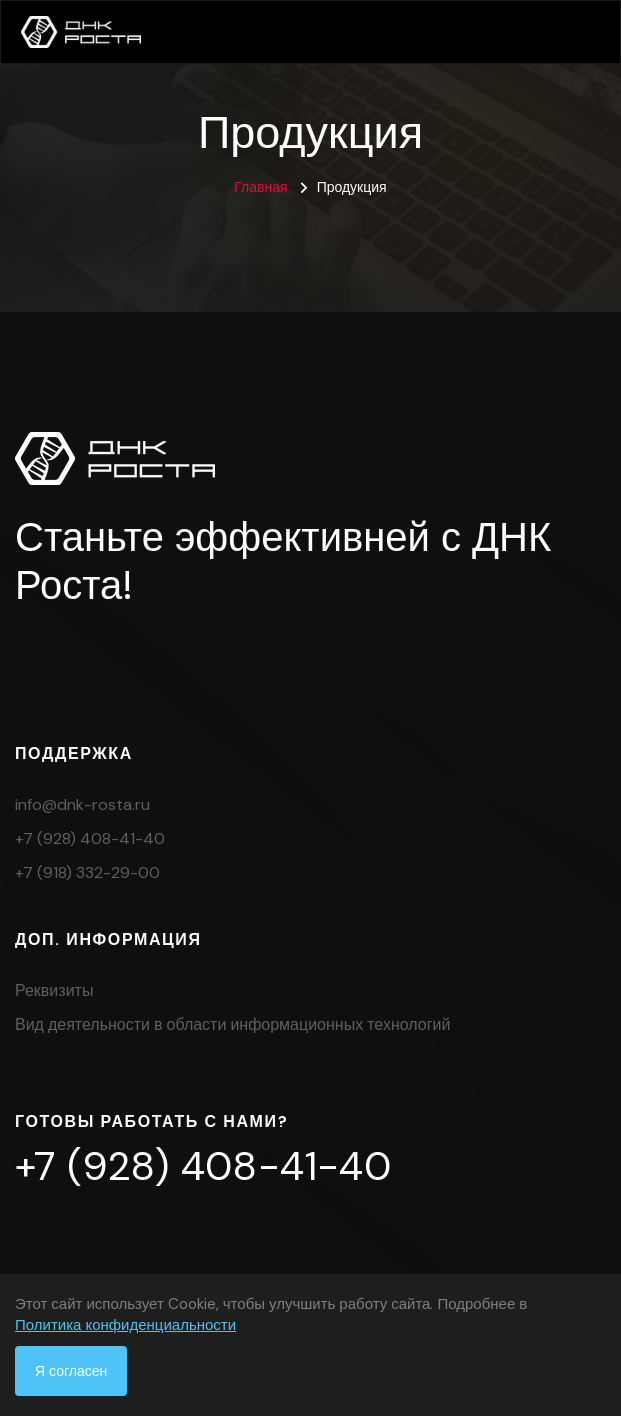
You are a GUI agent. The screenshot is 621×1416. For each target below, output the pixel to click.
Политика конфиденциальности (125, 1325)
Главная (260, 187)
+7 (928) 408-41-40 (90, 838)
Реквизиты (54, 990)
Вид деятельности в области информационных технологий (232, 1024)
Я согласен (71, 1371)
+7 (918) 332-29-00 (87, 872)
